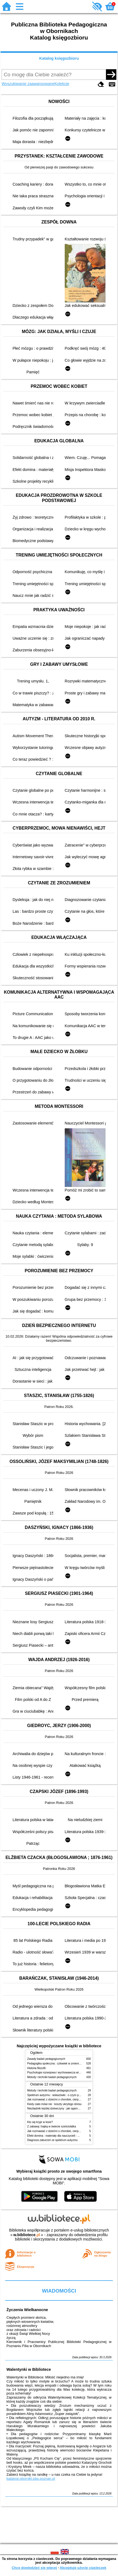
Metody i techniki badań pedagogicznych (52, 2077)
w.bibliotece (26, 2235)
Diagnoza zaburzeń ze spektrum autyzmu (52, 2140)
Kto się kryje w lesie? (40, 2122)
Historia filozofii (36, 2068)
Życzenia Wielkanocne (27, 2310)
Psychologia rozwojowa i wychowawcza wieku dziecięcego (62, 2072)
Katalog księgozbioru (59, 58)
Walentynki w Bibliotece (29, 2369)
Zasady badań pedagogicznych (46, 2058)
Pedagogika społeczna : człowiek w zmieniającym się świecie (64, 2063)
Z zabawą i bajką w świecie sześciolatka (51, 2126)
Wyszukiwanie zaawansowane (28, 83)
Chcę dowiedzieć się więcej (34, 2568)
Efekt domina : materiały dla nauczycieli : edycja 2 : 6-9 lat (62, 2135)
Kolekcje (61, 83)
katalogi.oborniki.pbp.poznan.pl (31, 2479)
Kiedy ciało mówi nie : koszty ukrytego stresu (54, 2104)
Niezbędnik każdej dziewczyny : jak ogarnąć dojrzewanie (61, 2108)
